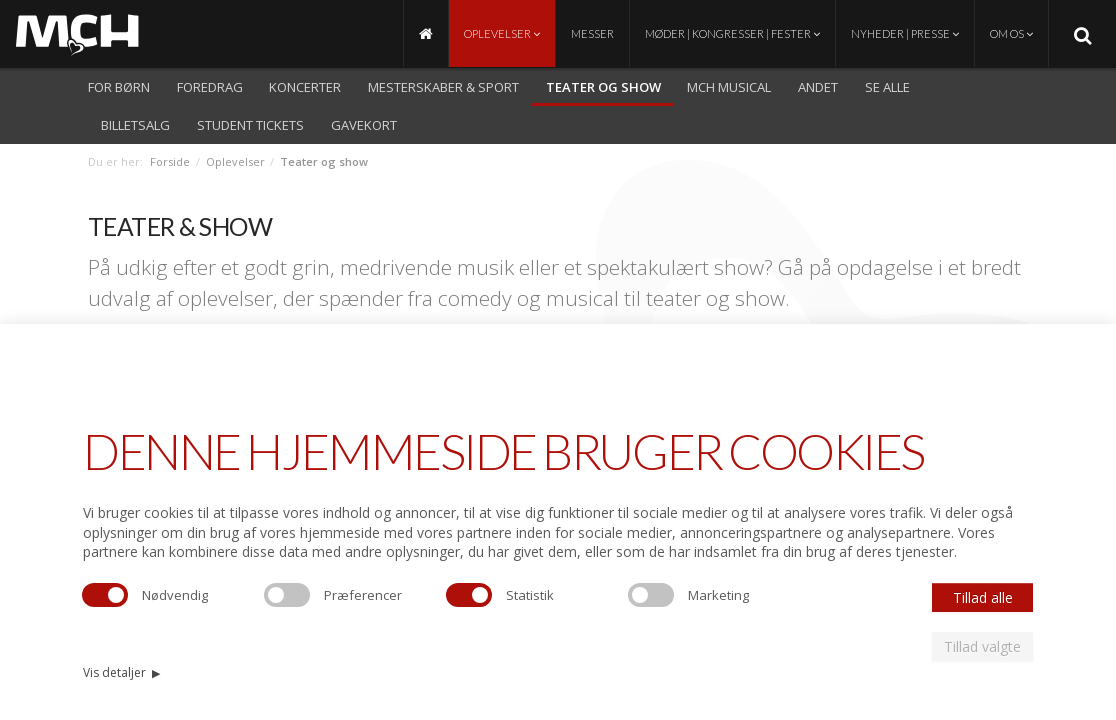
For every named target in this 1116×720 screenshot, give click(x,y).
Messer (592, 33)
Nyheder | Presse (905, 33)
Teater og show (603, 87)
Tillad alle (983, 597)
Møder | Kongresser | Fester (732, 33)
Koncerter (305, 87)
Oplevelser (502, 33)
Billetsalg (135, 125)
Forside (170, 161)
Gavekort (364, 125)
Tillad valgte (982, 646)
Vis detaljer (121, 672)
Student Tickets (250, 125)
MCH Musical (729, 87)
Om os (1011, 33)
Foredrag (210, 87)
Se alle (887, 87)
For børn (119, 87)
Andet (818, 87)
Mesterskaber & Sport (443, 87)
